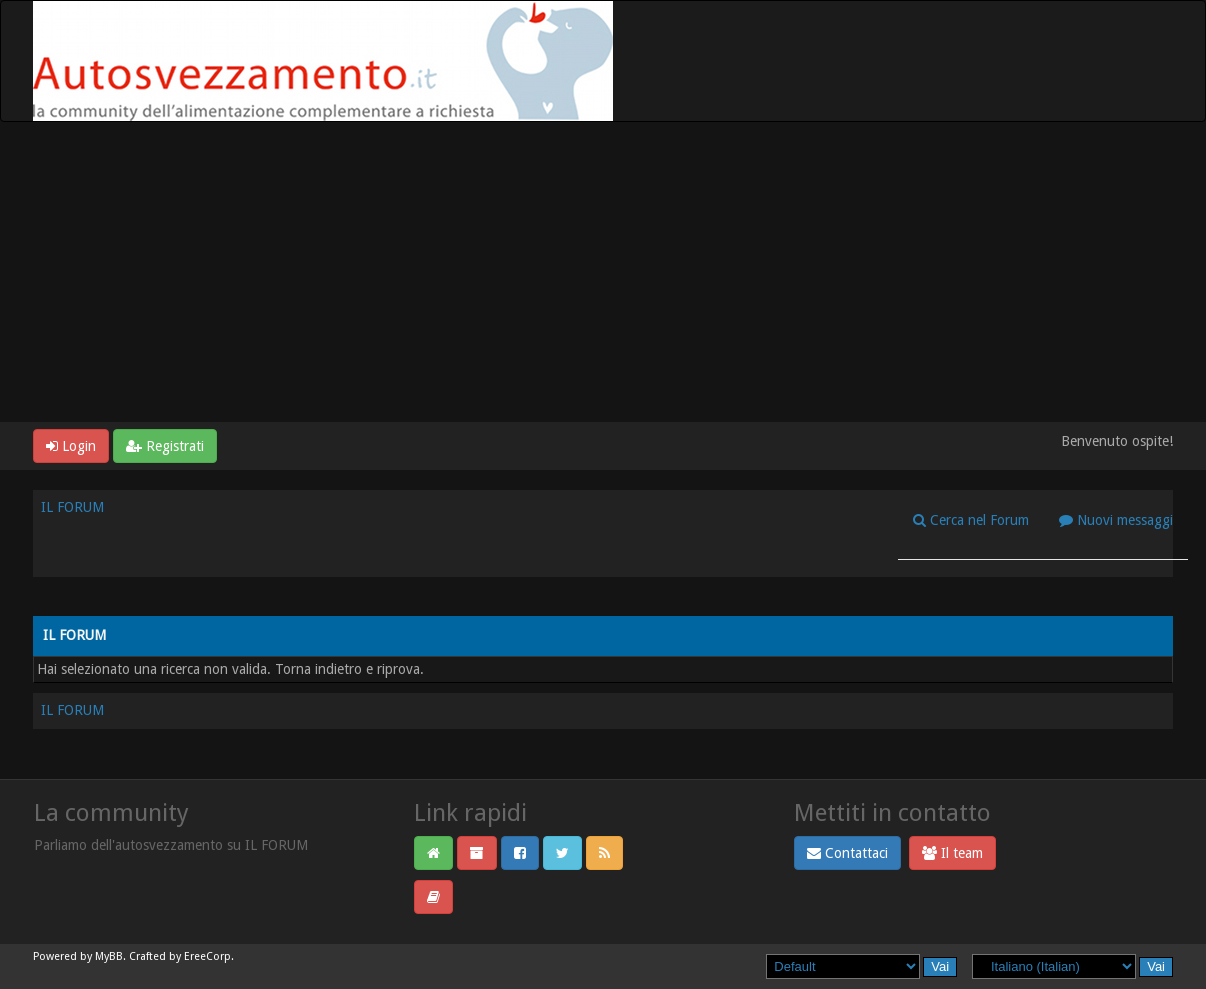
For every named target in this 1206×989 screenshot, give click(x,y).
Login (71, 446)
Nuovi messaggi (1116, 520)
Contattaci (847, 853)
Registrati (165, 446)
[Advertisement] (603, 272)
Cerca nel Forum (971, 520)
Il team (952, 853)
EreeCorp (207, 956)
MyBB (109, 956)
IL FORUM (72, 507)
